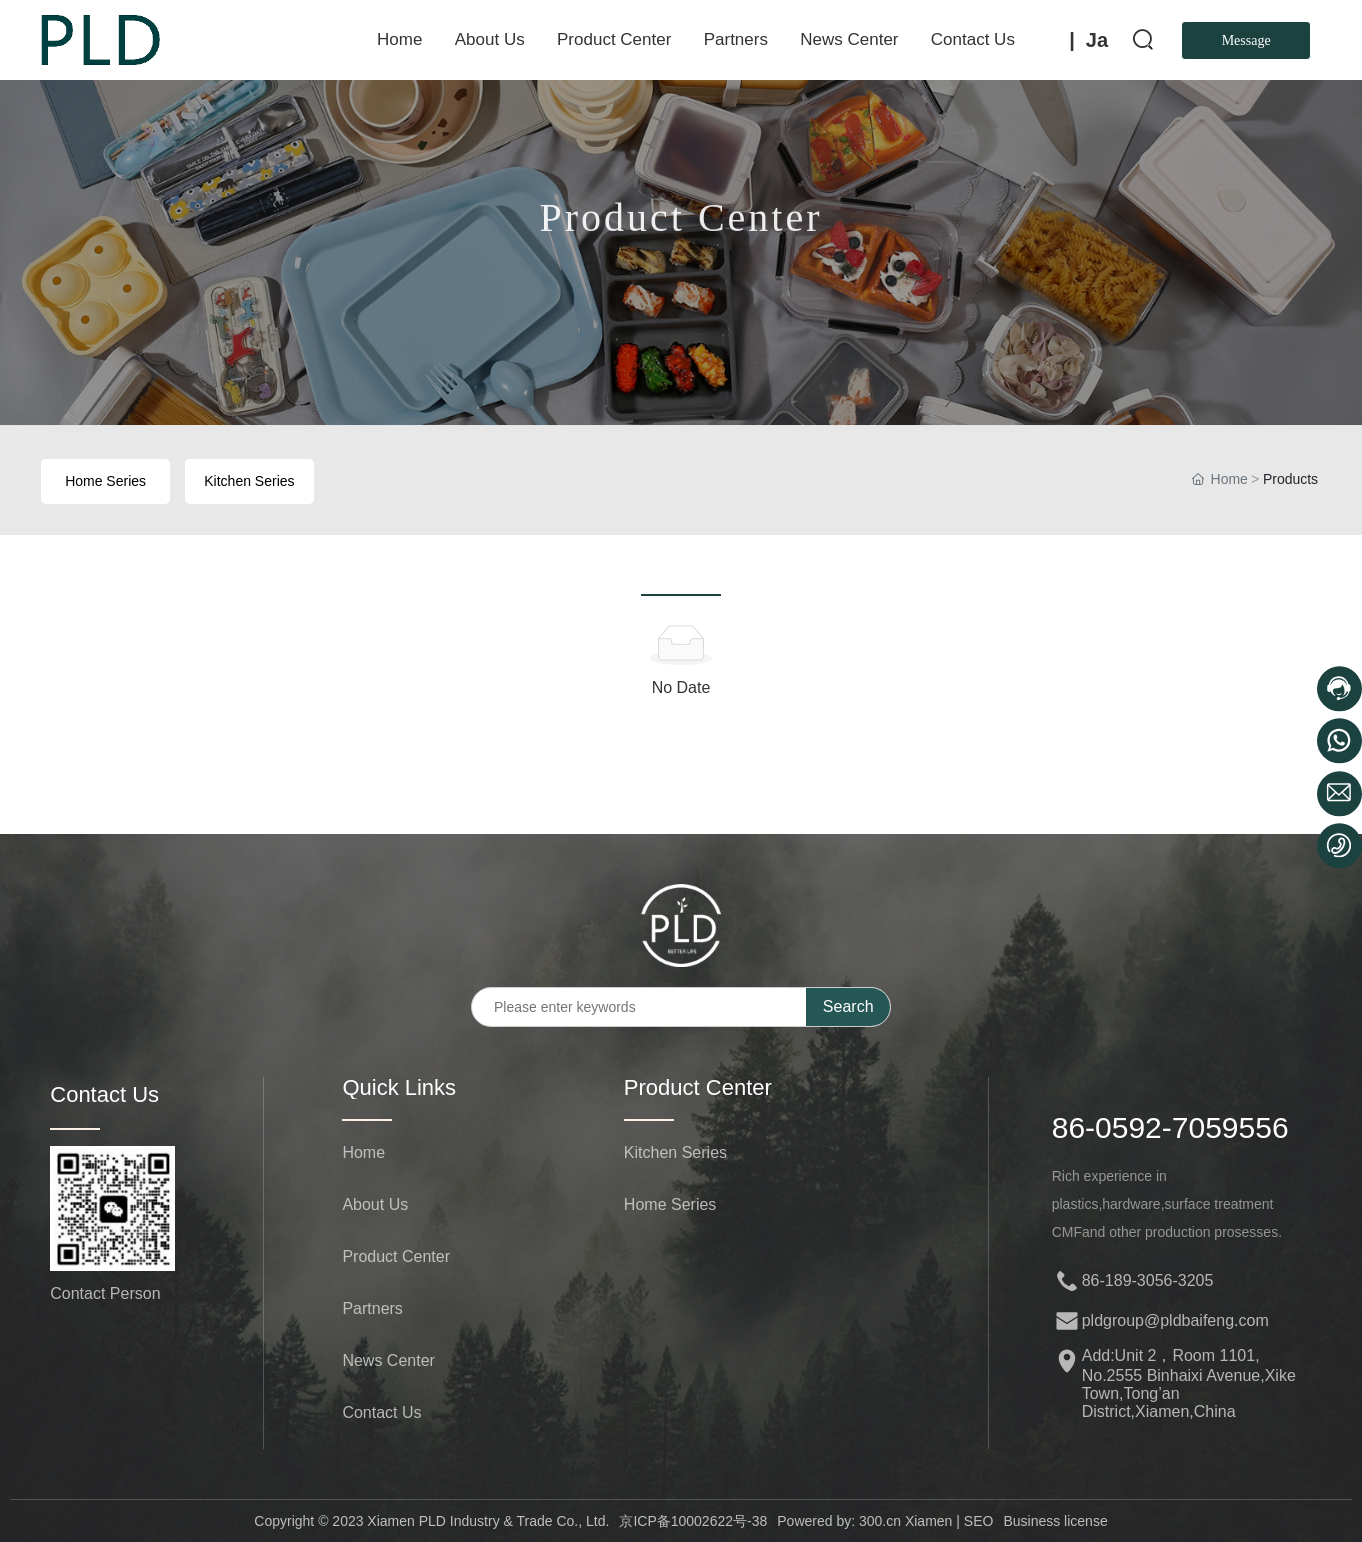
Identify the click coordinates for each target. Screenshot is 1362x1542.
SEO (979, 1521)
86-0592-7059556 (1170, 1127)
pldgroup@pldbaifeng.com (1175, 1320)
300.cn (880, 1521)
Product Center (680, 225)
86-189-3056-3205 (1148, 1280)
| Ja (1088, 40)
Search (848, 1006)
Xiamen (926, 1521)
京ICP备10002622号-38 (693, 1521)
